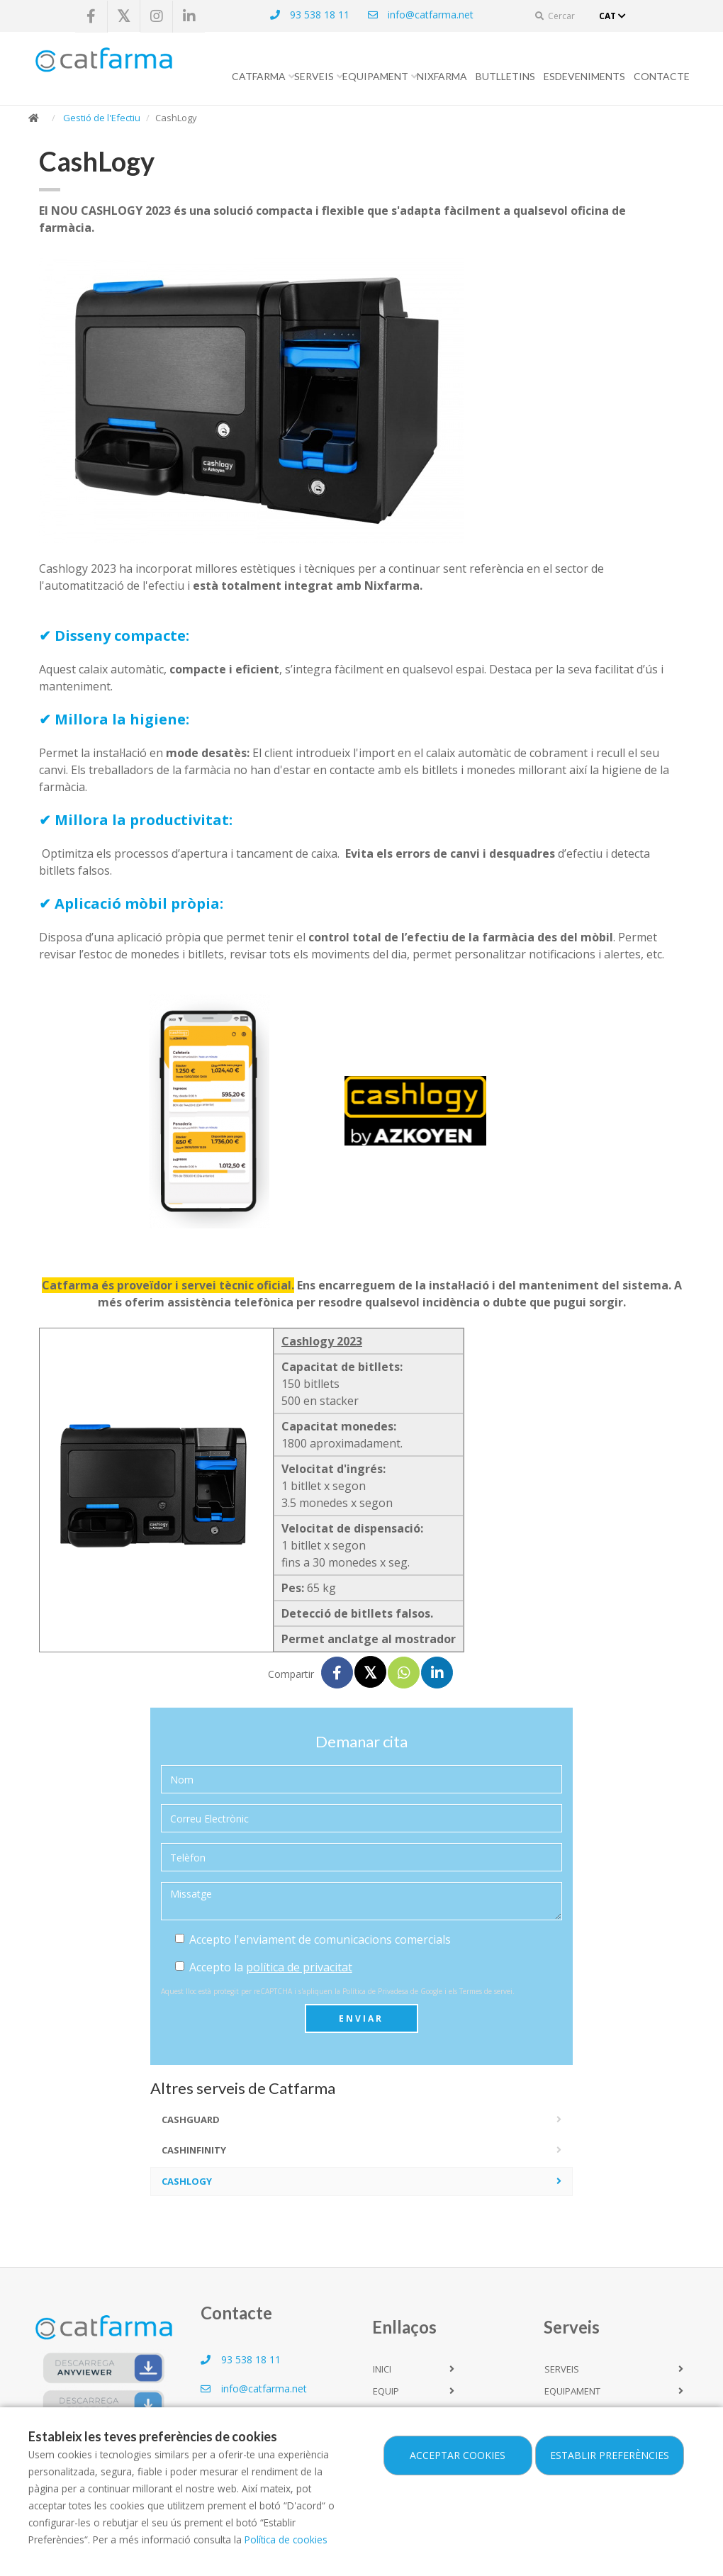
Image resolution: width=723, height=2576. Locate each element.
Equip (386, 2391)
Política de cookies (286, 2539)
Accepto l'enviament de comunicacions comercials (313, 1939)
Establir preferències (609, 2455)
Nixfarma (442, 76)
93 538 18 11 (309, 14)
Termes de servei (485, 1991)
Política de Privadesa (375, 1991)
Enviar (361, 2018)
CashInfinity (194, 2150)
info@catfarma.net (420, 14)
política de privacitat (299, 1967)
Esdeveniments (584, 76)
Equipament (375, 76)
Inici (382, 2369)
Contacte (662, 76)
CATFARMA (259, 76)
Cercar (555, 16)
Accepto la (263, 1967)
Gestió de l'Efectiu (101, 117)
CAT (614, 16)
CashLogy (187, 2181)
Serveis (314, 76)
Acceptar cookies (457, 2455)
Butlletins (505, 76)
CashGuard (191, 2119)
